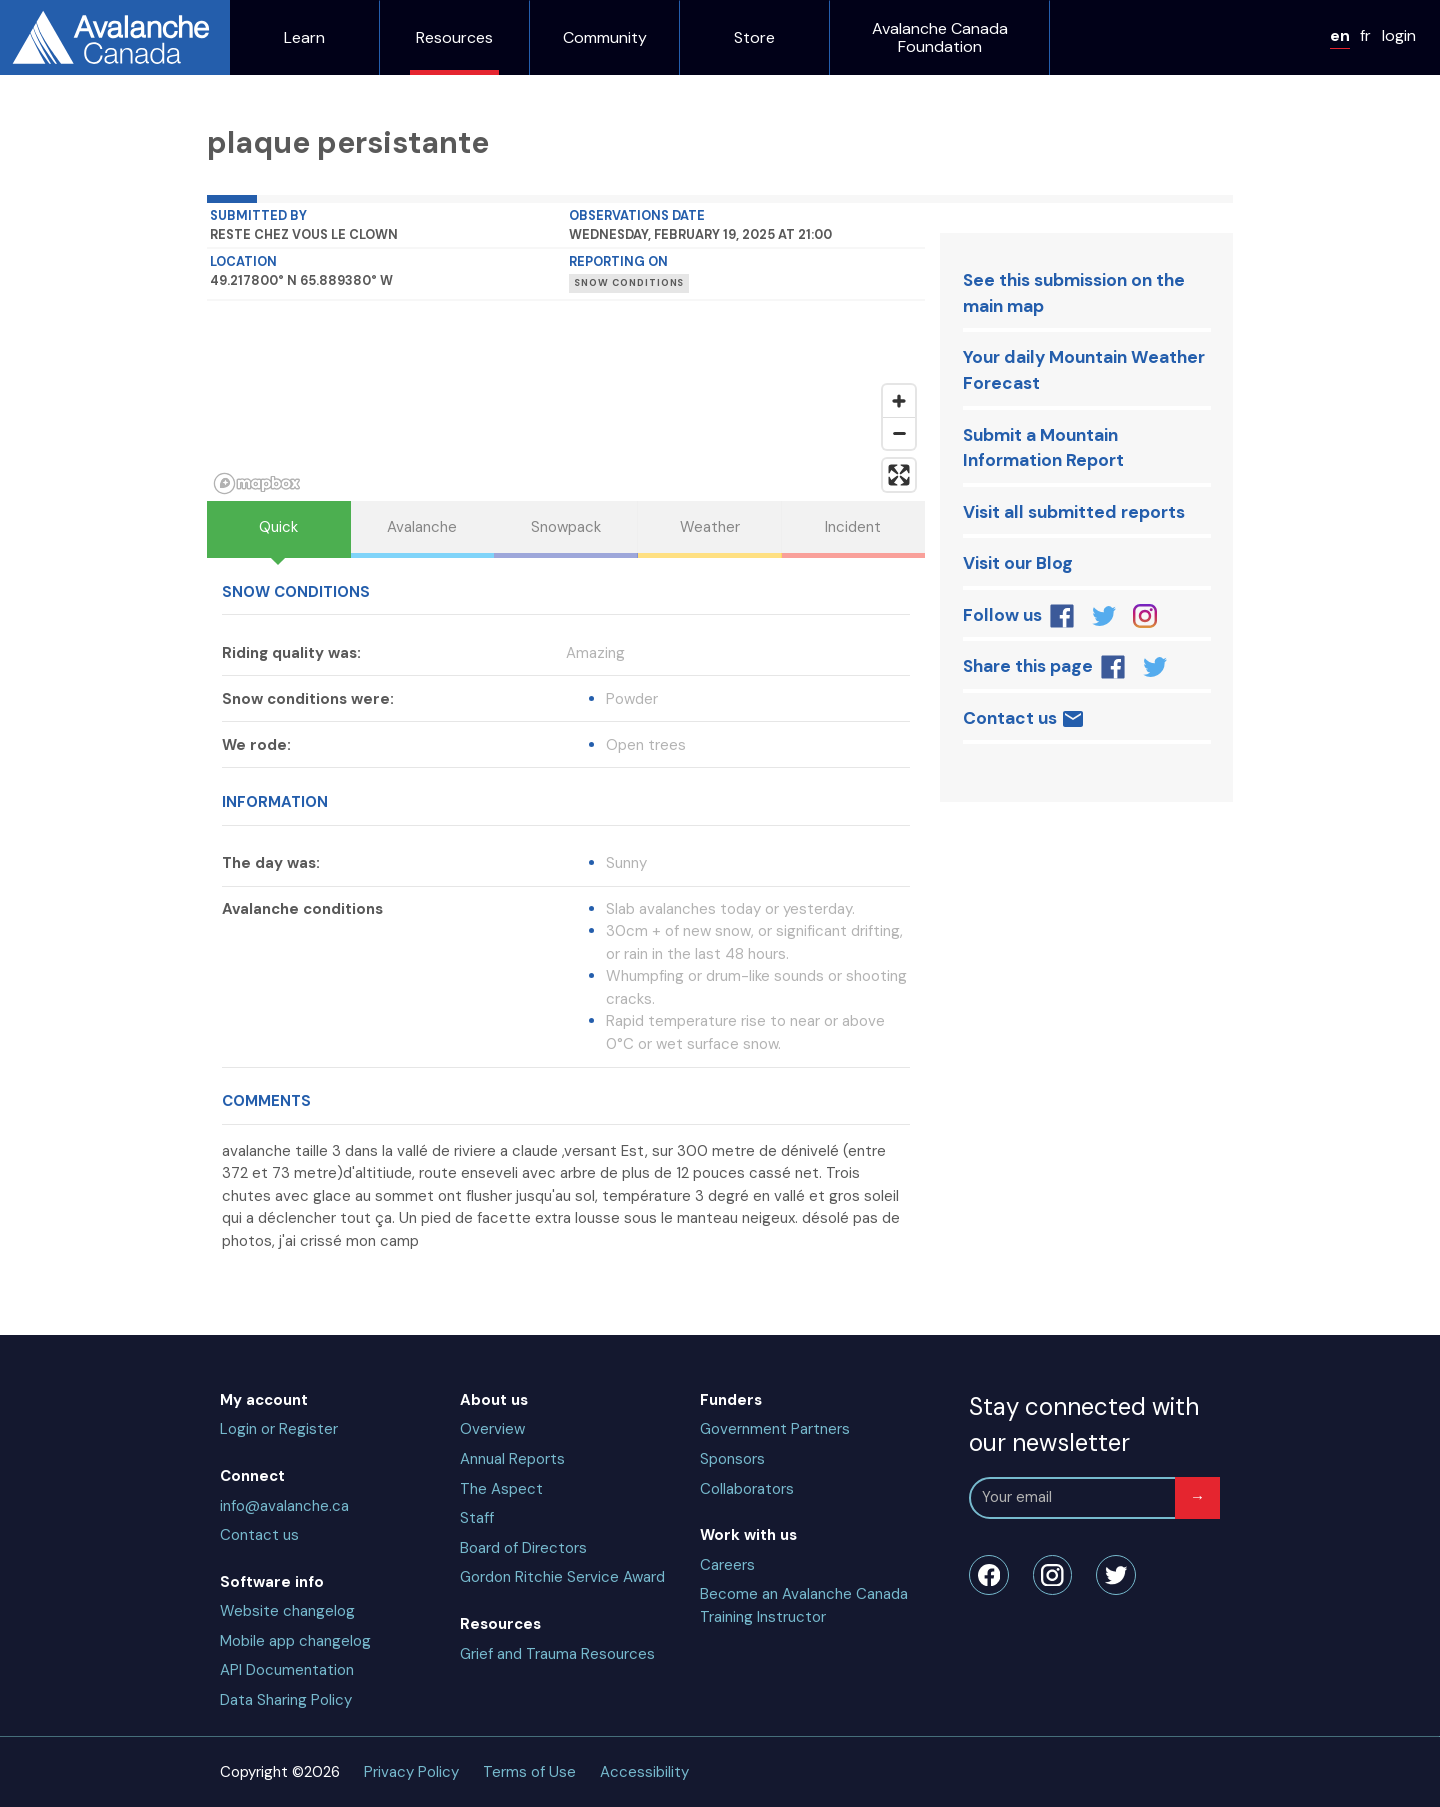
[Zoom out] (899, 433)
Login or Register (279, 1429)
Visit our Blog (1018, 563)
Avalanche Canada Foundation (940, 37)
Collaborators (747, 1489)
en (1340, 35)
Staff (477, 1518)
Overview (492, 1429)
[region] (566, 401)
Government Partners (775, 1429)
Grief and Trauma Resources (557, 1654)
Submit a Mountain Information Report (1043, 448)
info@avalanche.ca (284, 1506)
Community (605, 38)
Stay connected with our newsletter (1084, 1424)
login (1399, 35)
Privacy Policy (411, 1772)
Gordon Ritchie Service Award (562, 1577)
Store (754, 38)
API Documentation (287, 1670)
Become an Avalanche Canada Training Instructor (804, 1605)
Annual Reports (512, 1459)
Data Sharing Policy (286, 1700)
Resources (454, 38)
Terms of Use (529, 1772)
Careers (727, 1565)
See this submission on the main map (1074, 293)
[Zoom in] (899, 401)
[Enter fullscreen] (899, 475)
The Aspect (501, 1489)
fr (1365, 35)
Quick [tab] (278, 527)
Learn (304, 38)
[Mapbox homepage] (257, 483)
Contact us (1024, 719)
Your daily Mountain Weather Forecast (1084, 370)
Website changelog (287, 1611)
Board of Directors (523, 1548)
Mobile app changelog (295, 1641)
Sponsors (732, 1459)
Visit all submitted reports (1074, 512)
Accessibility (644, 1772)
